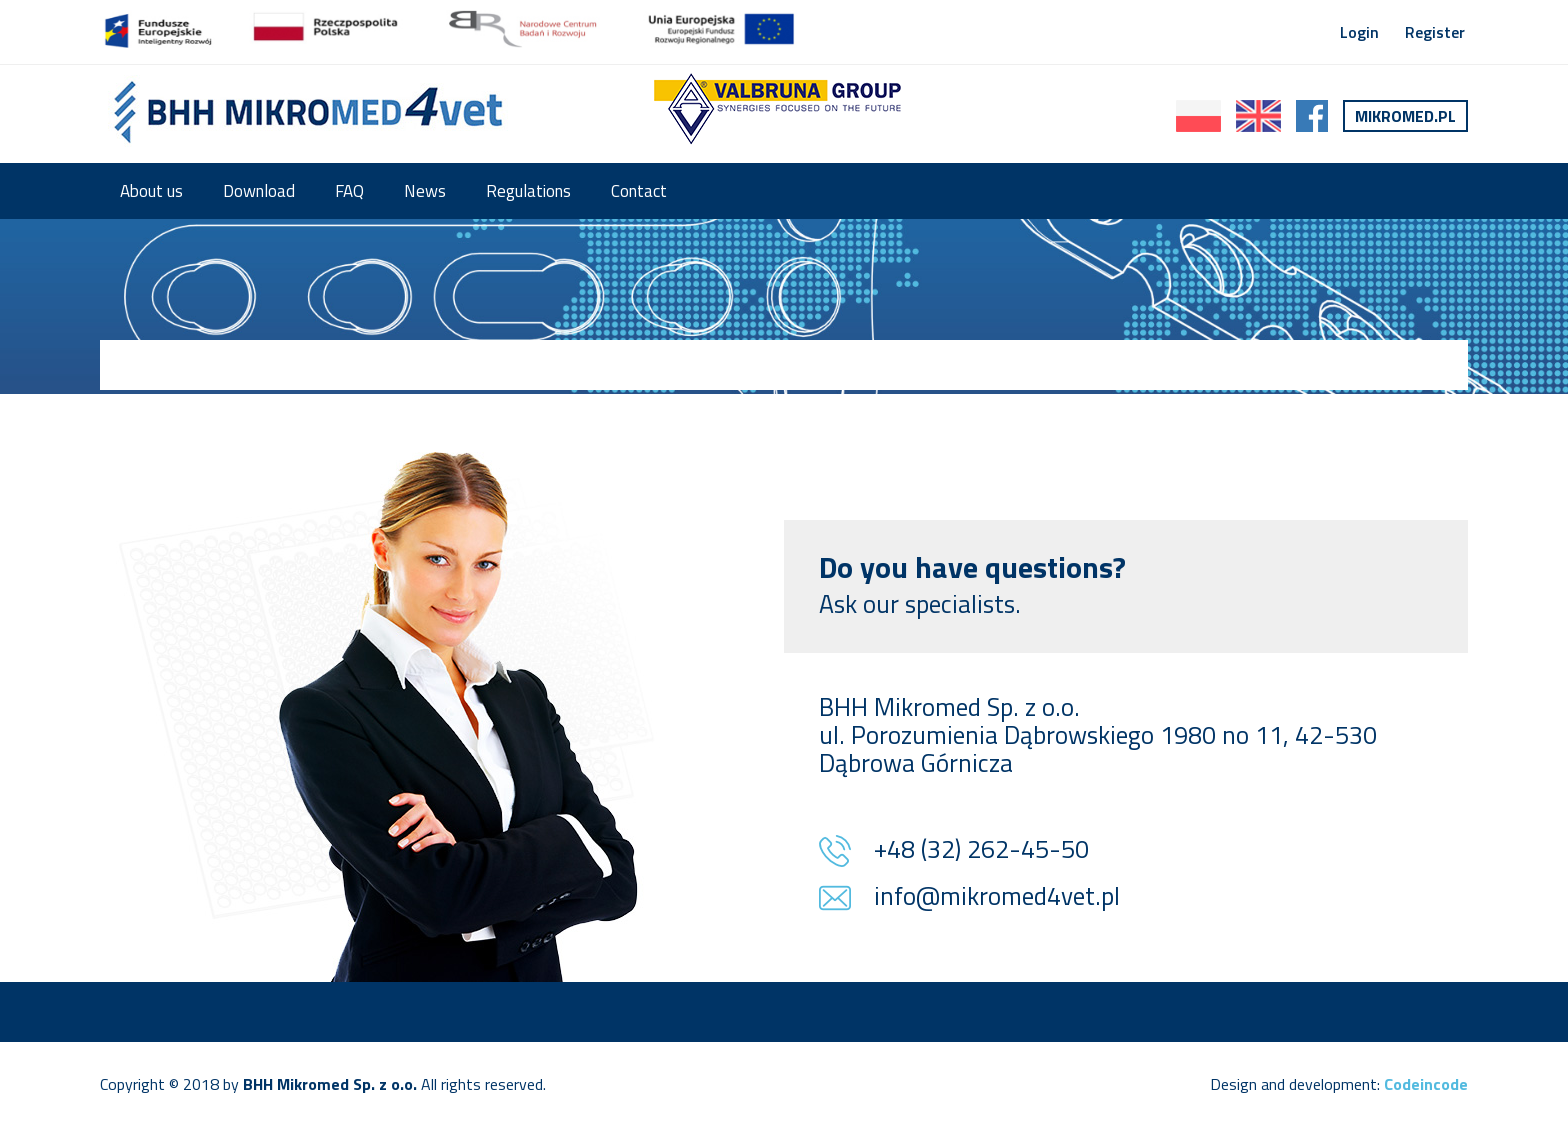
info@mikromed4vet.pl (997, 898)
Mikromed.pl (1405, 116)
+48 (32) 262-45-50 (981, 851)
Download (259, 191)
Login (1359, 32)
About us (151, 191)
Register (1435, 32)
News (425, 191)
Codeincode (1426, 1084)
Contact (639, 191)
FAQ (349, 191)
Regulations (528, 191)
